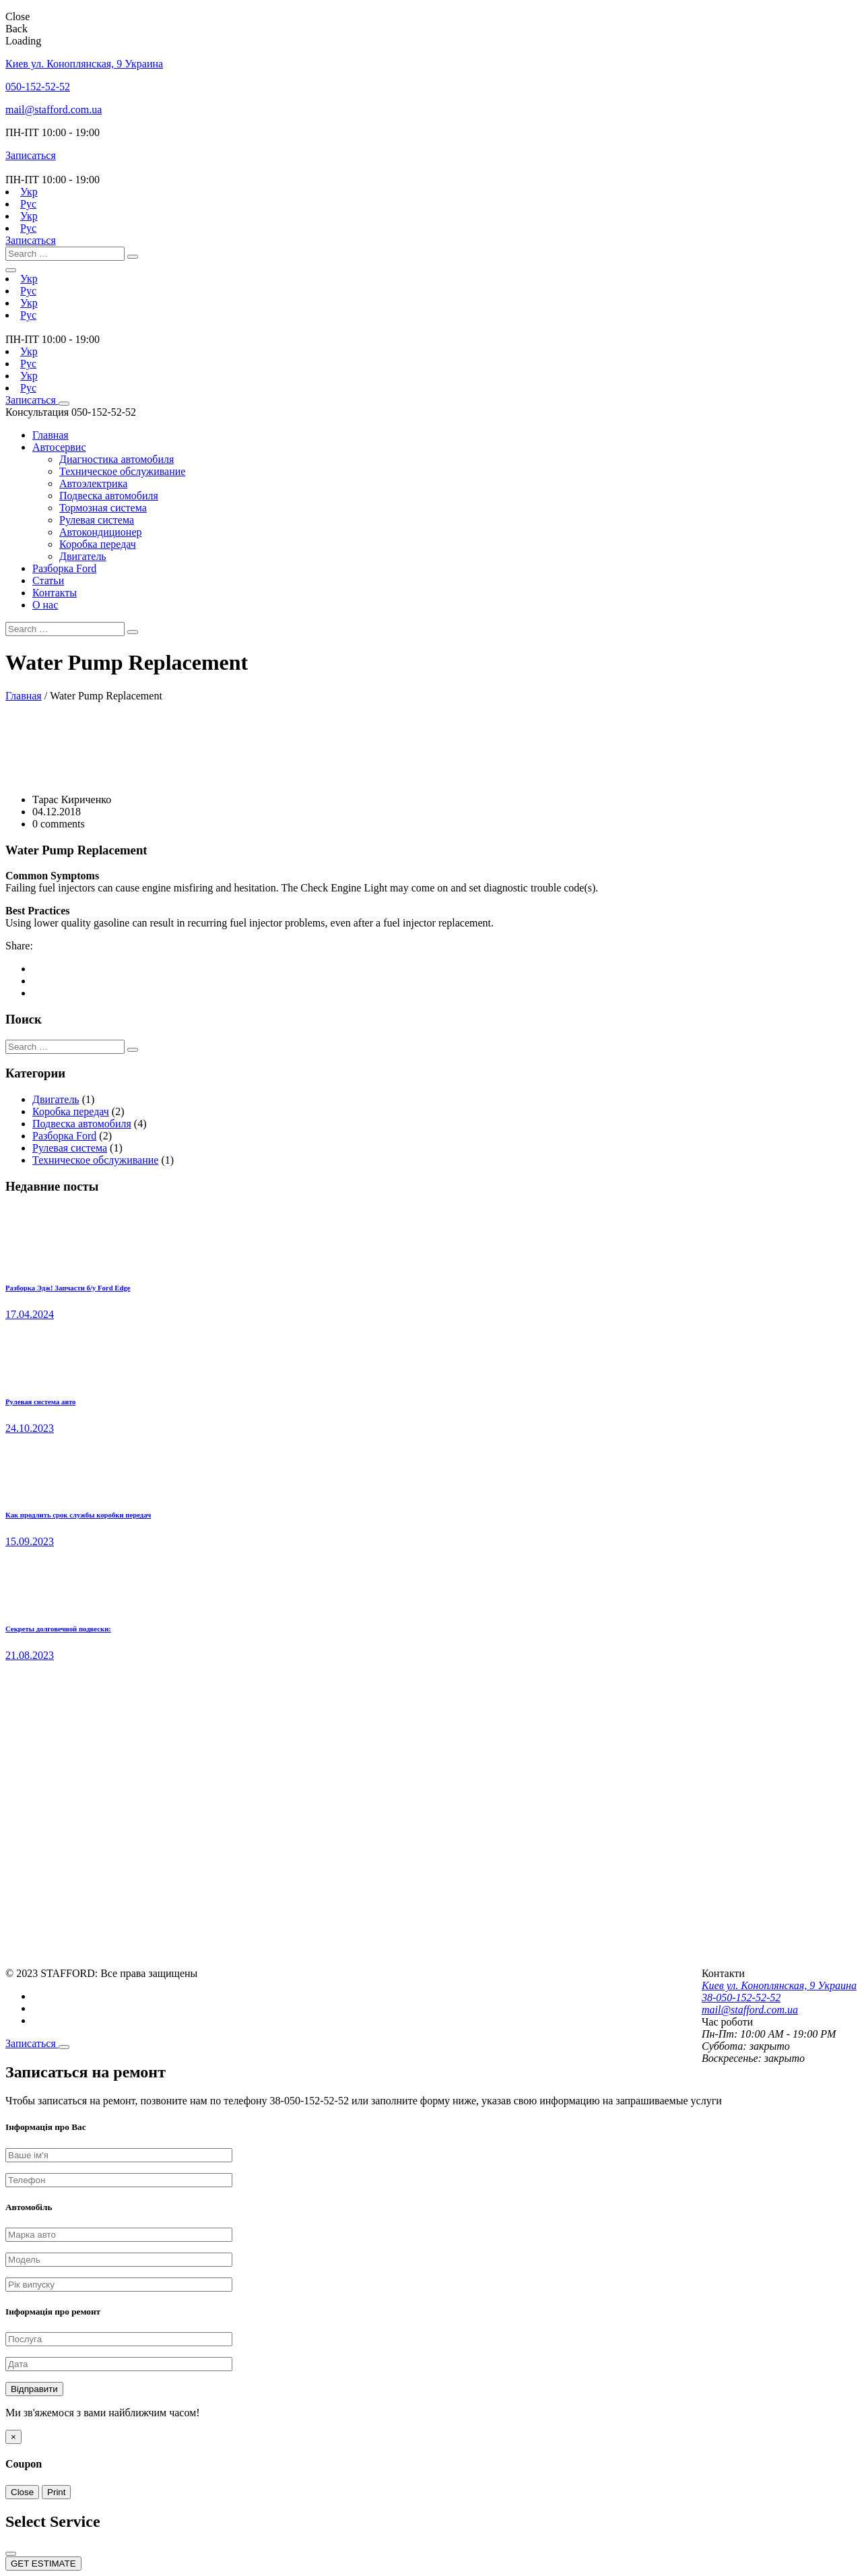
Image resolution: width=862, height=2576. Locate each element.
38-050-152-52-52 (741, 1997)
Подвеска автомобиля (108, 495)
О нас (45, 604)
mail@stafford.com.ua (53, 109)
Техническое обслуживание (122, 471)
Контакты (54, 592)
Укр (29, 191)
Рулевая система (96, 520)
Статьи (48, 580)
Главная (50, 435)
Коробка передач (97, 544)
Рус (28, 204)
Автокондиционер (100, 532)
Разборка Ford (64, 568)
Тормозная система (103, 507)
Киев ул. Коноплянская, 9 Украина (84, 63)
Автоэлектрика (93, 483)
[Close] (64, 2047)
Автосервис (59, 447)
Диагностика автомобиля (116, 459)
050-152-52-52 (37, 86)
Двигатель (82, 556)
